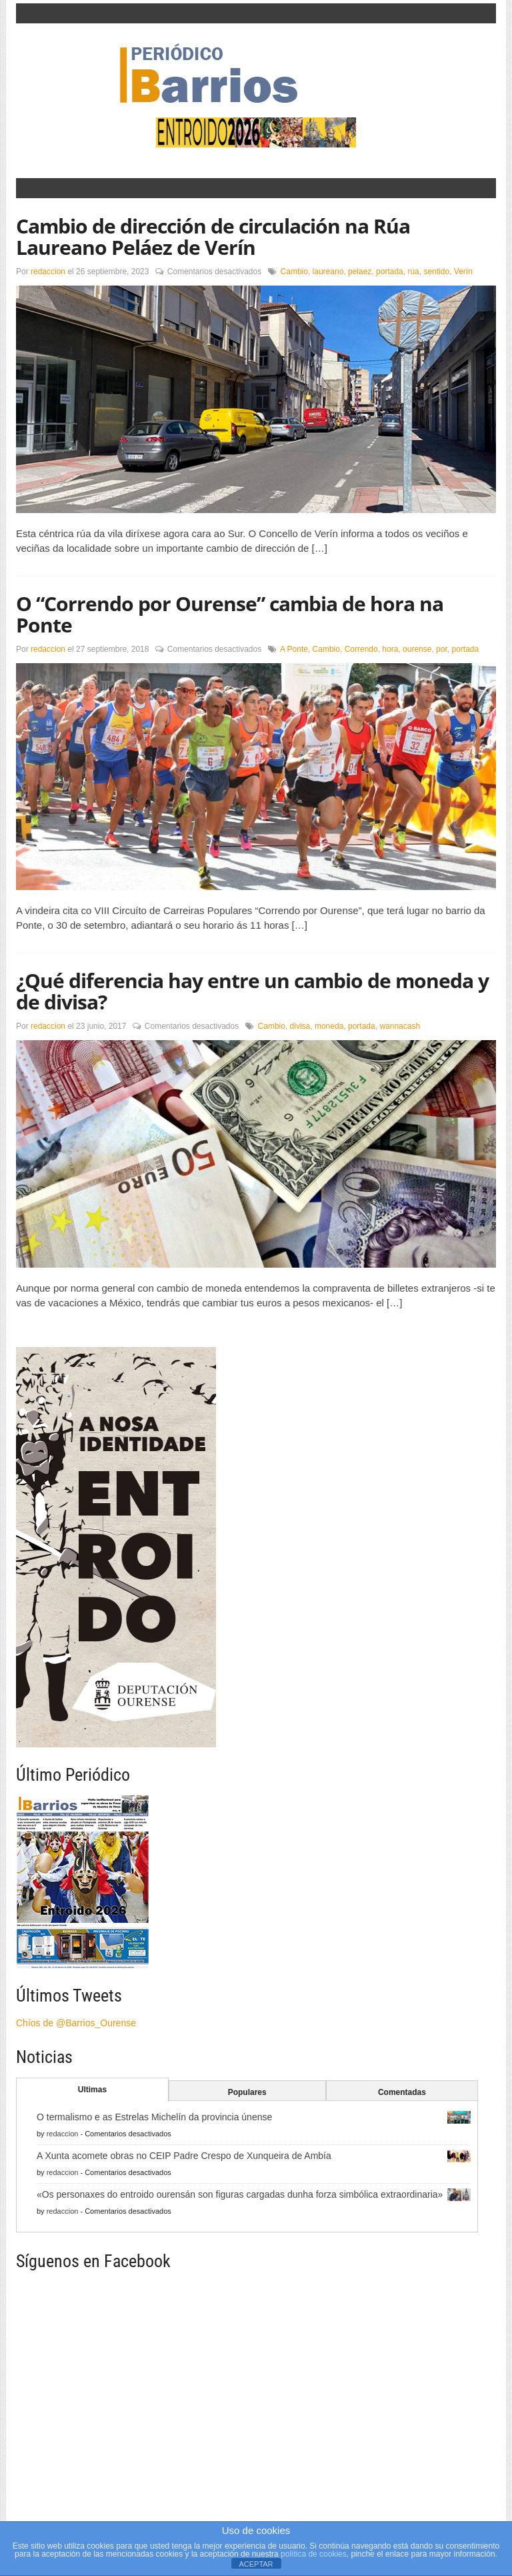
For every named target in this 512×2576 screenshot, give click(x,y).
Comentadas (402, 2092)
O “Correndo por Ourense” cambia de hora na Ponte (229, 614)
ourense (417, 649)
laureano (328, 271)
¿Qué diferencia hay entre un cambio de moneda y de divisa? (252, 991)
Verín (463, 271)
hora (390, 649)
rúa (413, 271)
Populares (247, 2092)
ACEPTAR (256, 2564)
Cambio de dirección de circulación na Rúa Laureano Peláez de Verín (213, 236)
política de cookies (314, 2554)
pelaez (359, 271)
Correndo (361, 649)
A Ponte (294, 649)
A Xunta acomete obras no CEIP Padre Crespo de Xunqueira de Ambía (184, 2155)
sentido (436, 271)
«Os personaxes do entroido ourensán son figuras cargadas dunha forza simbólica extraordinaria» (240, 2194)
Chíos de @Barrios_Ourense (76, 2023)
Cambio (294, 271)
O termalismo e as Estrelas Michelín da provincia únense (154, 2117)
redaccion (48, 271)
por (441, 649)
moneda (329, 1026)
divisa (300, 1026)
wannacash (399, 1026)
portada (389, 271)
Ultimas (92, 2089)
